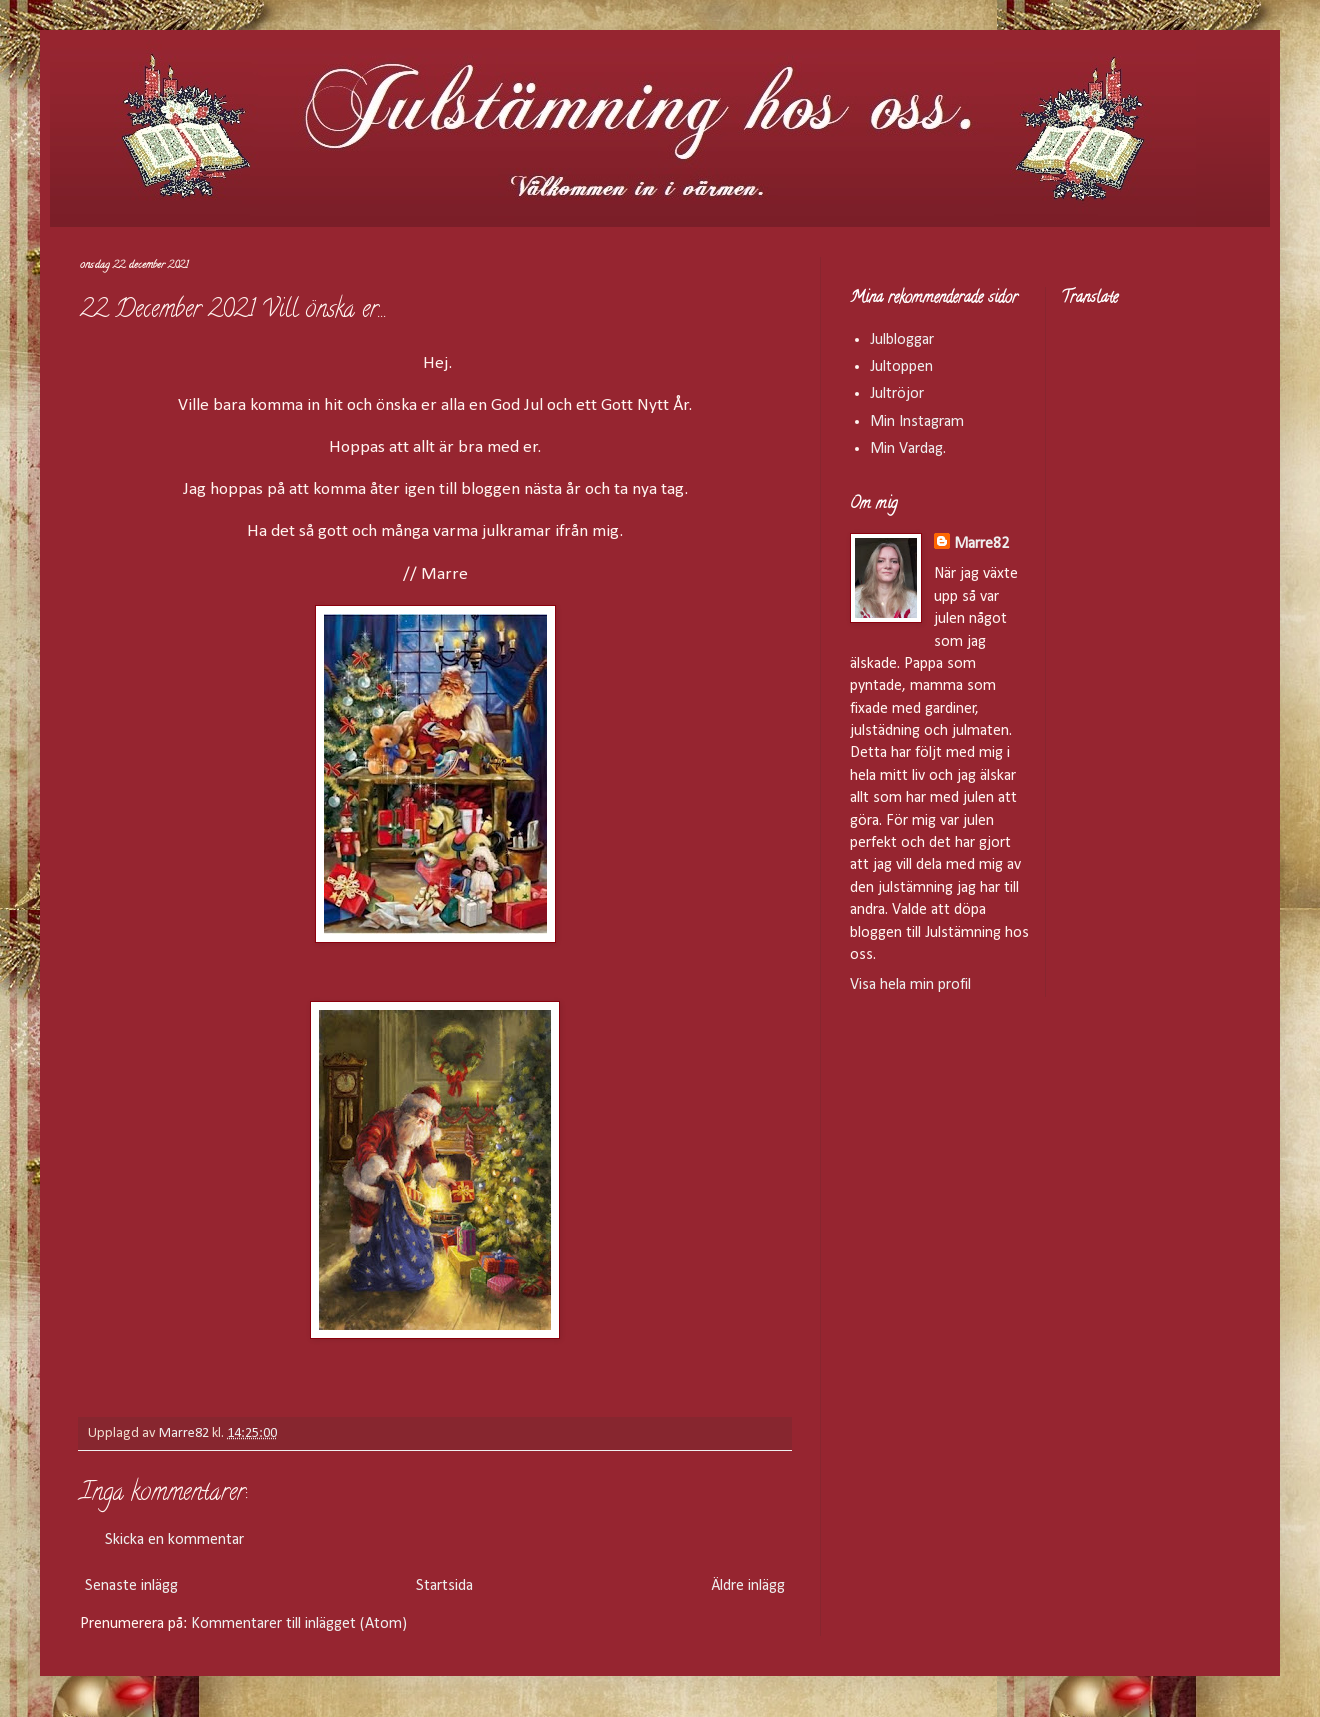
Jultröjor (897, 394)
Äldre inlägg (748, 1586)
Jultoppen (901, 367)
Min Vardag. (908, 449)
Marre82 (981, 544)
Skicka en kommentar (174, 1540)
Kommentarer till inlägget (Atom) (299, 1624)
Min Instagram (917, 422)
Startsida (444, 1586)
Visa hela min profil (910, 985)
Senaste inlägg (131, 1586)
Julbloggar (902, 340)
